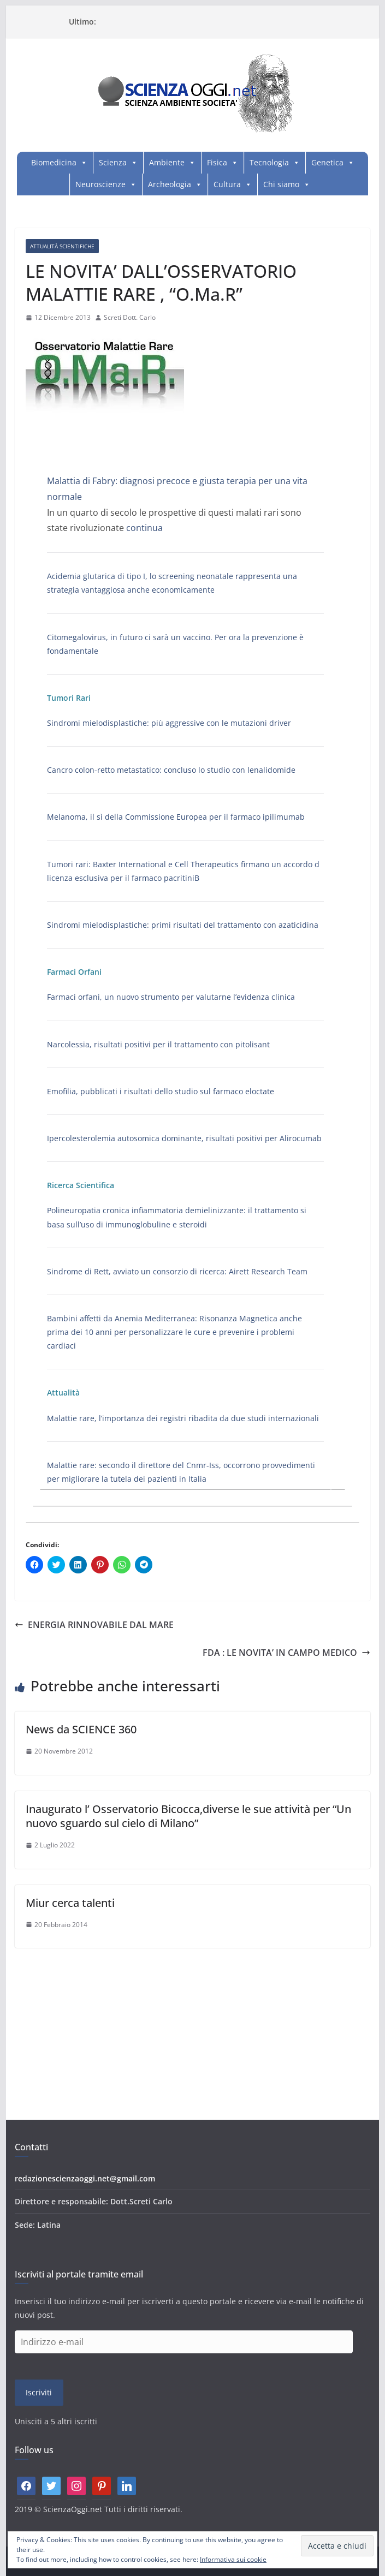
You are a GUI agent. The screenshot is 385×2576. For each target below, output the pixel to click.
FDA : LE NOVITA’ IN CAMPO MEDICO (286, 1653)
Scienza (113, 162)
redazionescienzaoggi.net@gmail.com (85, 2178)
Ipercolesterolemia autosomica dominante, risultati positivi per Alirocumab (184, 1138)
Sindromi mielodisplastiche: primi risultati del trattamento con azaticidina (182, 925)
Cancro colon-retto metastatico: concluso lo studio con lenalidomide (171, 770)
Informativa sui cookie (233, 2559)
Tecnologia (269, 162)
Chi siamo (281, 184)
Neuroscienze (100, 184)
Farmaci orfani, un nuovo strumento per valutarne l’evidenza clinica (171, 997)
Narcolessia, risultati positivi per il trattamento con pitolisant (158, 1044)
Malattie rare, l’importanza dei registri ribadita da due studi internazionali (183, 1418)
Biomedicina (53, 162)
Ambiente (167, 162)
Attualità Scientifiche (62, 246)
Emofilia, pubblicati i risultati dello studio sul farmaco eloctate (160, 1091)
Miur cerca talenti (70, 1902)
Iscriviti (39, 2392)
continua (144, 528)
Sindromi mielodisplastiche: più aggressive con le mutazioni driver (169, 723)
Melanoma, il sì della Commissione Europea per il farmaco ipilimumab (176, 817)
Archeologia (169, 184)
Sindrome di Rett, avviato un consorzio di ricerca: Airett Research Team (177, 1271)
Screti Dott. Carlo (130, 317)
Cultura (227, 184)
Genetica (327, 162)
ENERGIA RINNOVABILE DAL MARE (94, 1625)
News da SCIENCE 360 (81, 1729)
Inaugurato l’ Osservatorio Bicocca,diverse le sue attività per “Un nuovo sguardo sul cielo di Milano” (188, 1816)
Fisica (217, 162)
